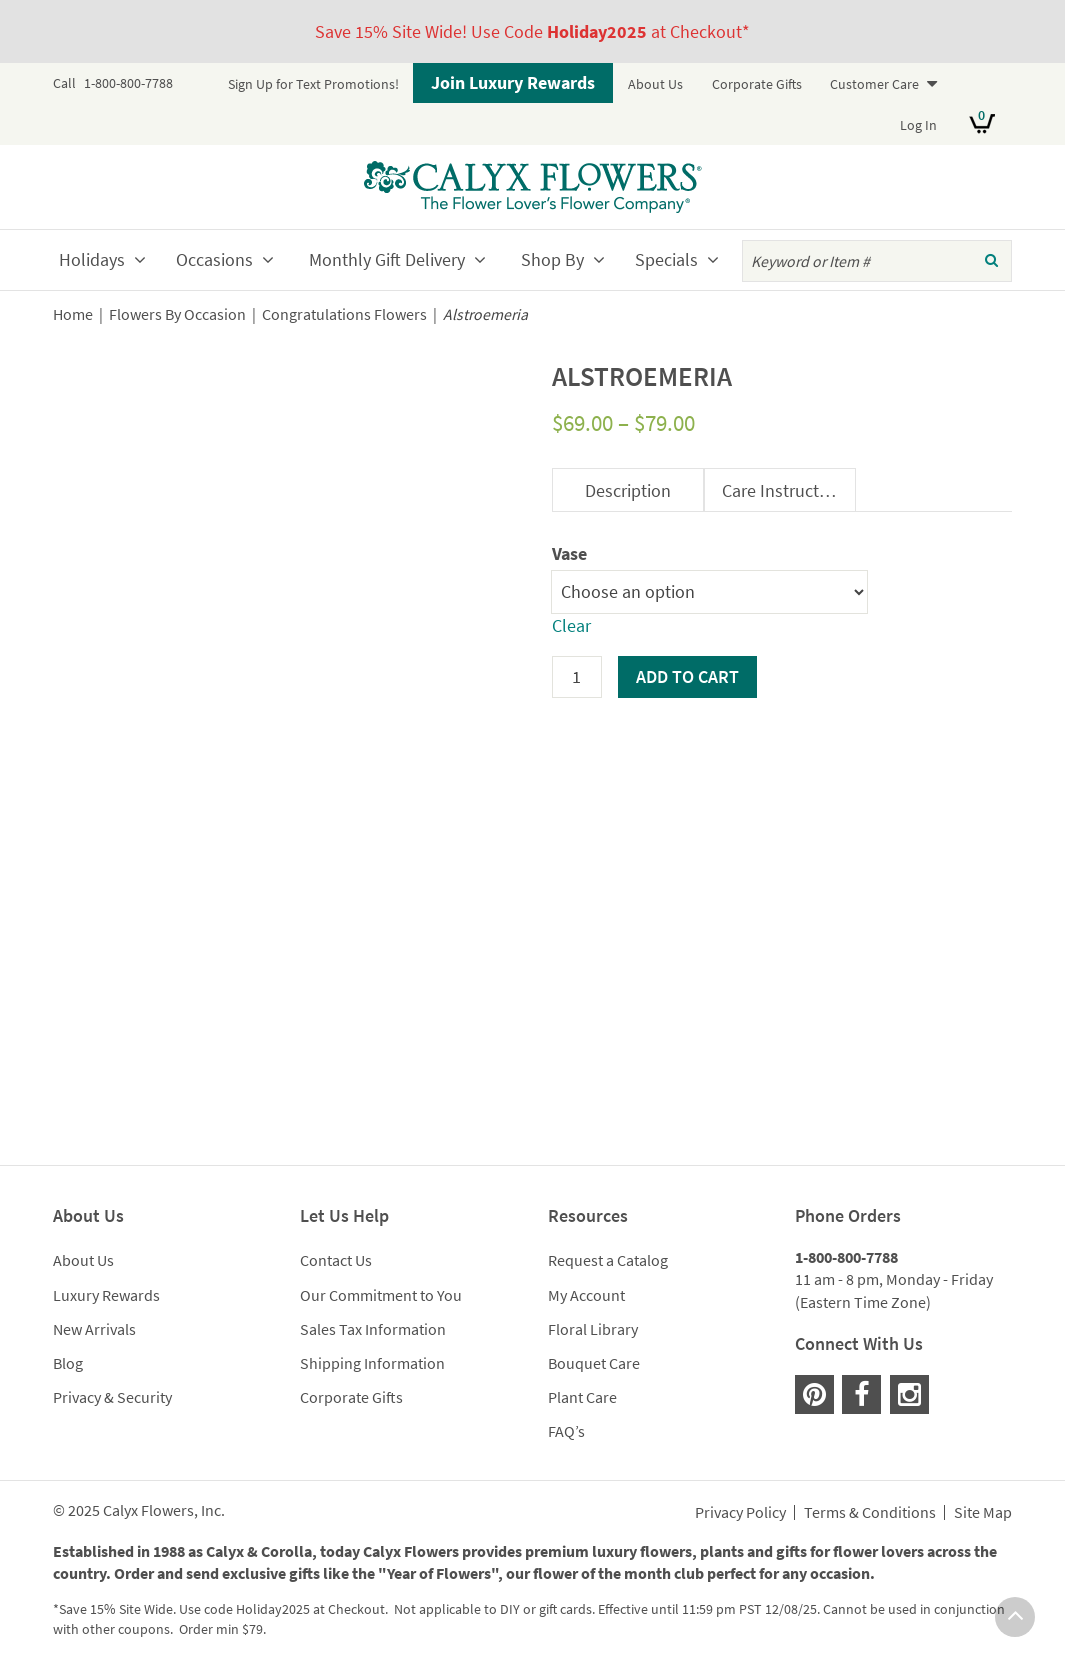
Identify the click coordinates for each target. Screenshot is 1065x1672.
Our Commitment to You (381, 1295)
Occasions (214, 259)
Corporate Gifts (757, 84)
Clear (571, 625)
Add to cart (687, 676)
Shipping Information (372, 1363)
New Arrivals (94, 1329)
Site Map (983, 1513)
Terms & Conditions (870, 1513)
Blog (68, 1363)
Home (73, 314)
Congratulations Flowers (344, 314)
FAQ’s (566, 1431)
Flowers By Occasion (177, 314)
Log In (918, 125)
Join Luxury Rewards (513, 82)
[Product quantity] (577, 677)
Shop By (552, 259)
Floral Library (593, 1329)
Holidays (92, 259)
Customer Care (874, 84)
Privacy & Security (112, 1397)
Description (628, 490)
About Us (655, 84)
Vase (569, 553)
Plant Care (582, 1397)
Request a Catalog (608, 1260)
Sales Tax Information (373, 1329)
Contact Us (336, 1260)
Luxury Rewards (106, 1295)
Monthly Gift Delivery (387, 259)
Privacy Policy (740, 1513)
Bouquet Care (594, 1363)
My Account (586, 1295)
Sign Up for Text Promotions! (313, 84)
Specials (666, 259)
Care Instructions (786, 490)
